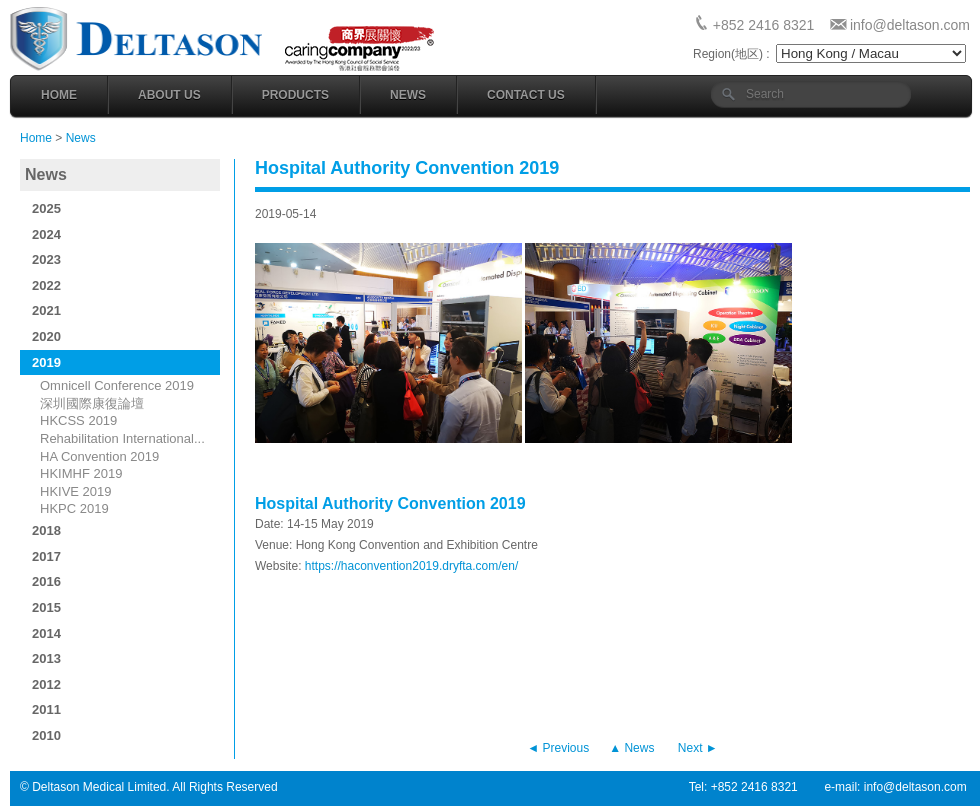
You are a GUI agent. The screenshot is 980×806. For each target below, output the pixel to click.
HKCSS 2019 (78, 420)
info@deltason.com (910, 25)
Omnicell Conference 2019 (117, 385)
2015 (46, 607)
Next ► (698, 748)
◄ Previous (558, 748)
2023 (46, 259)
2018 (46, 530)
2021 (46, 310)
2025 (46, 208)
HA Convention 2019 (99, 456)
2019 (46, 362)
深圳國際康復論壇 (92, 403)
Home (59, 95)
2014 (46, 633)
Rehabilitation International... (122, 438)
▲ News (631, 748)
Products (295, 95)
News (408, 95)
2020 (46, 336)
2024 (46, 234)
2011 (46, 709)
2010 (46, 735)
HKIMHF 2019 (81, 473)
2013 (46, 658)
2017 (46, 556)
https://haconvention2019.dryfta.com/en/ (411, 566)
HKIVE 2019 (76, 491)
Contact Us (526, 95)
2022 (46, 285)
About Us (169, 95)
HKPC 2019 (74, 508)
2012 (46, 684)
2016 (46, 581)
